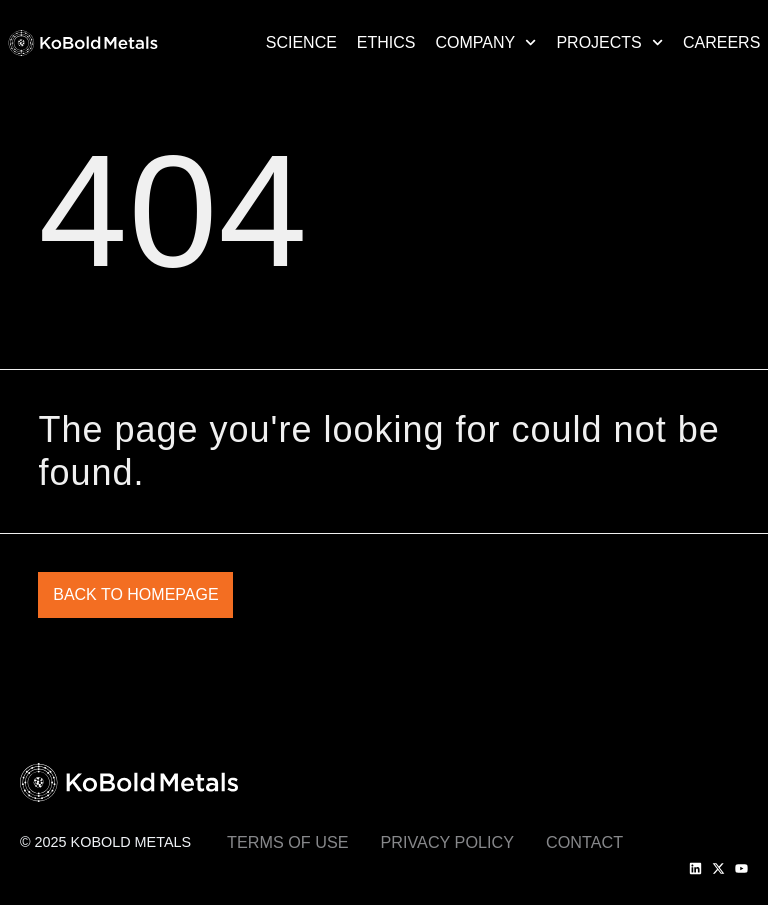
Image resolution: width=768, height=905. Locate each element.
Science (301, 42)
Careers (721, 42)
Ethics (386, 42)
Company (486, 43)
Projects (609, 43)
